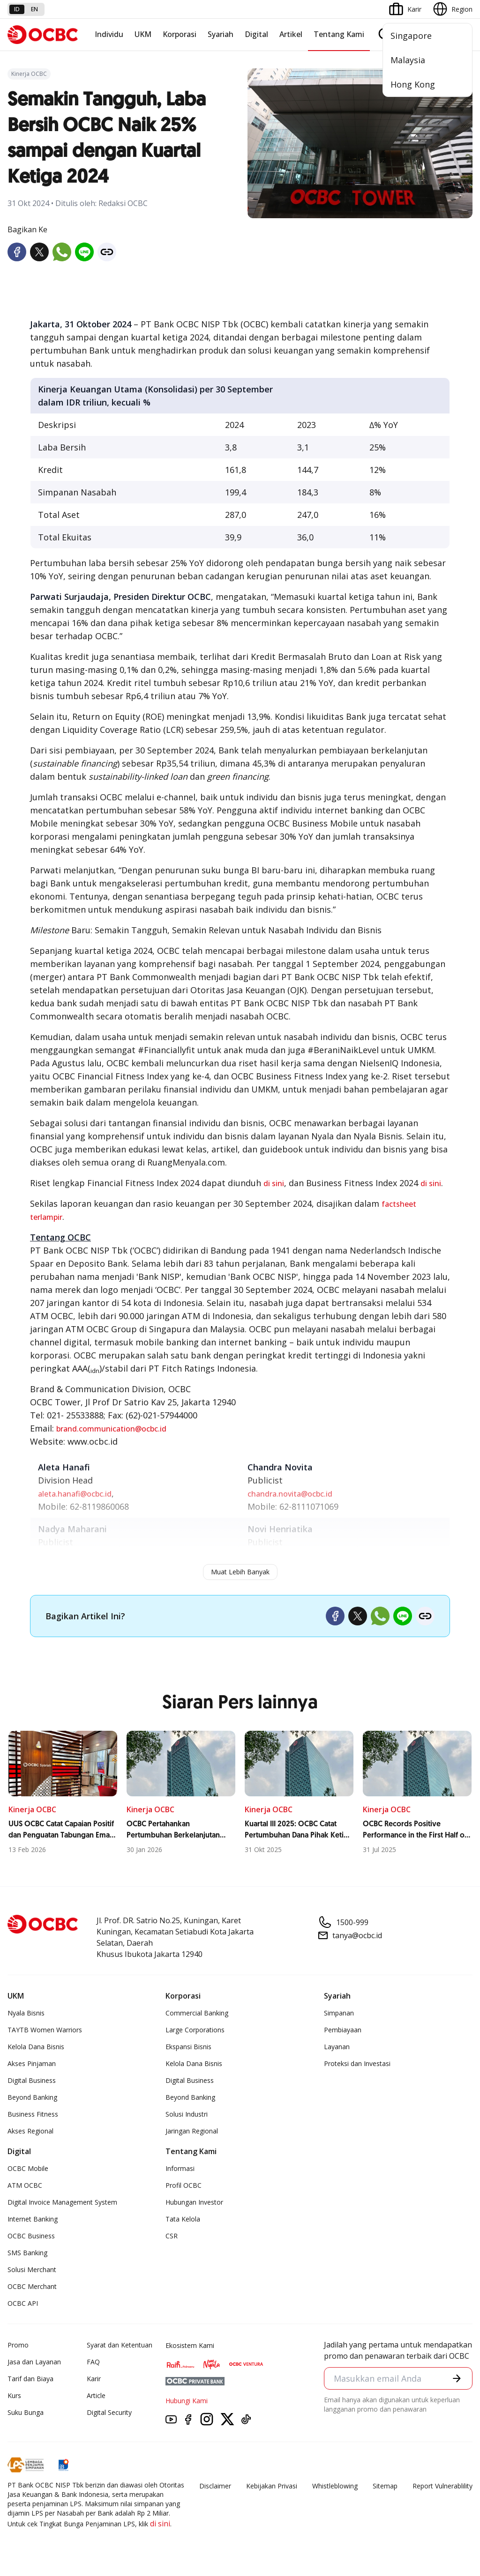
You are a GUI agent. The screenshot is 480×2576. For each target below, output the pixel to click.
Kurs (14, 2395)
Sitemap (385, 2485)
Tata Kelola (182, 2218)
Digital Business (32, 2080)
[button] (457, 2378)
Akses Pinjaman (32, 2063)
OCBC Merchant (32, 2286)
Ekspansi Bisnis (188, 2046)
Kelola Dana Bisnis (36, 2046)
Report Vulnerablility (442, 2485)
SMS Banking (27, 2252)
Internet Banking (33, 2218)
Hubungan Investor (194, 2202)
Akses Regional (30, 2130)
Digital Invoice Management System (62, 2202)
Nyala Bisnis (26, 2012)
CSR (171, 2235)
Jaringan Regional (191, 2130)
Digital (256, 34)
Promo (18, 2344)
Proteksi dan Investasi (357, 2063)
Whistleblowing (335, 2485)
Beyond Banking (32, 2097)
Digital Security (109, 2412)
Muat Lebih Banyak (240, 1571)
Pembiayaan (342, 2029)
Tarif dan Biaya (30, 2378)
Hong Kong (412, 84)
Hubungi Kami (186, 2400)
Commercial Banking (196, 2012)
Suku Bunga (26, 2412)
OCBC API (23, 2303)
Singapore (411, 35)
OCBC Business (31, 2235)
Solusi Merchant (32, 2269)
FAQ (93, 2361)
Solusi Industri (186, 2114)
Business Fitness (33, 2114)
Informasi (180, 2168)
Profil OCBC (183, 2185)
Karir (94, 2378)
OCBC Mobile (28, 2168)
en (34, 9)
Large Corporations (195, 2029)
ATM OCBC (25, 2185)
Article (96, 2395)
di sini (273, 1183)
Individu (109, 34)
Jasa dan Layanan (34, 2361)
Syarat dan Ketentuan (119, 2344)
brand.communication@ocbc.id (111, 1429)
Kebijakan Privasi (271, 2485)
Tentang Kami (339, 34)
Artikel (290, 34)
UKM (143, 34)
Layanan (337, 2046)
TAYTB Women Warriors (45, 2029)
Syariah (220, 34)
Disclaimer (215, 2485)
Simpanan (339, 2012)
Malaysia (407, 60)
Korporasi (179, 34)
